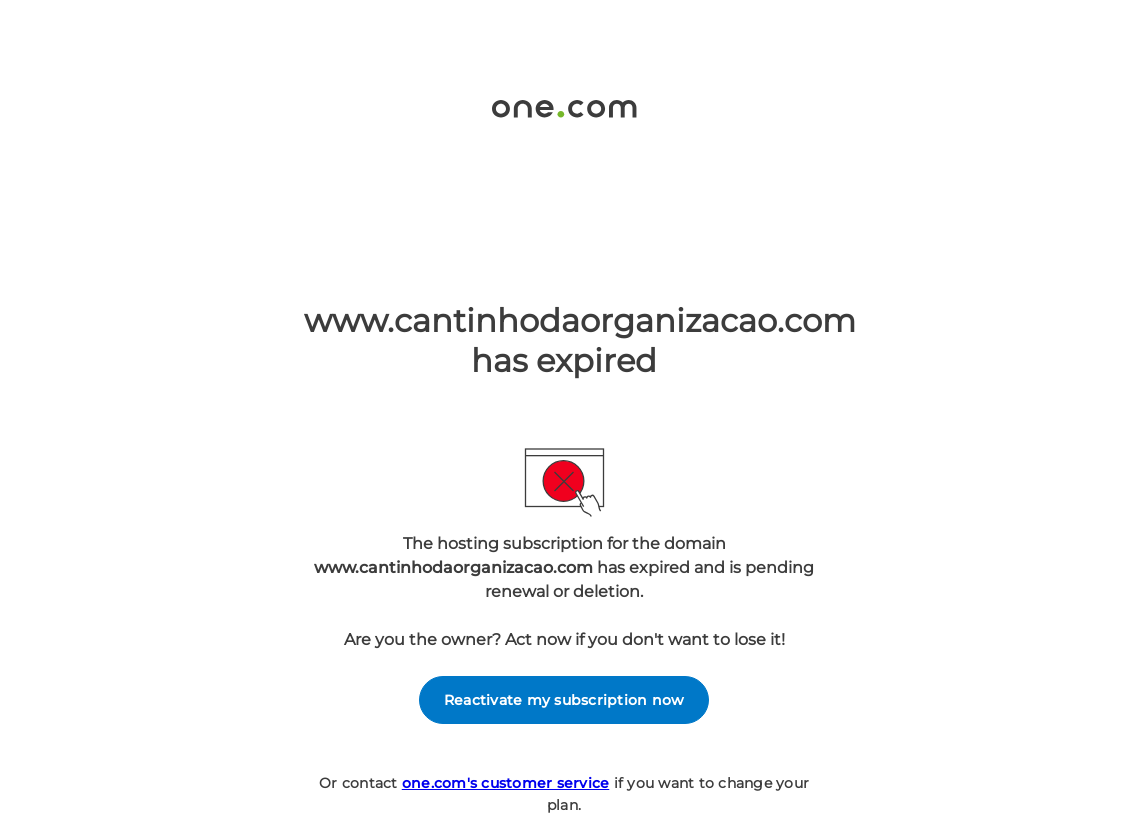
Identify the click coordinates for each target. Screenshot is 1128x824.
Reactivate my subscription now (564, 700)
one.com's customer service (506, 783)
